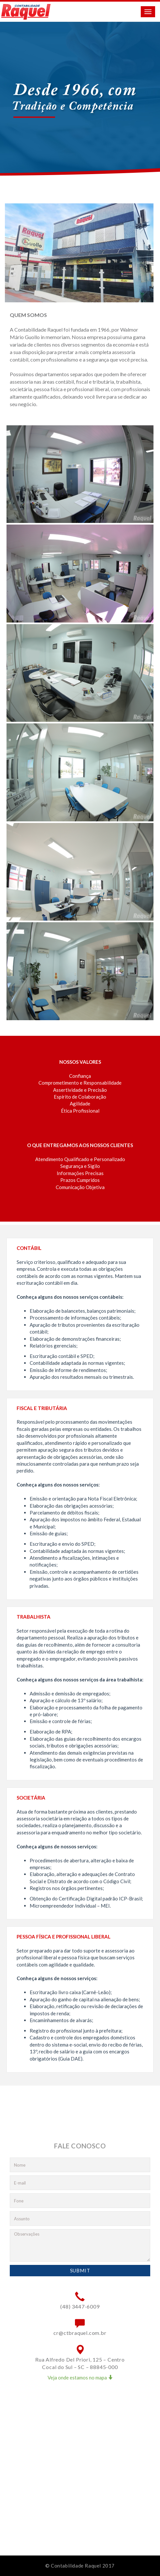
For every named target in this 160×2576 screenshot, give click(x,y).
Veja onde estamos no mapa (80, 2377)
